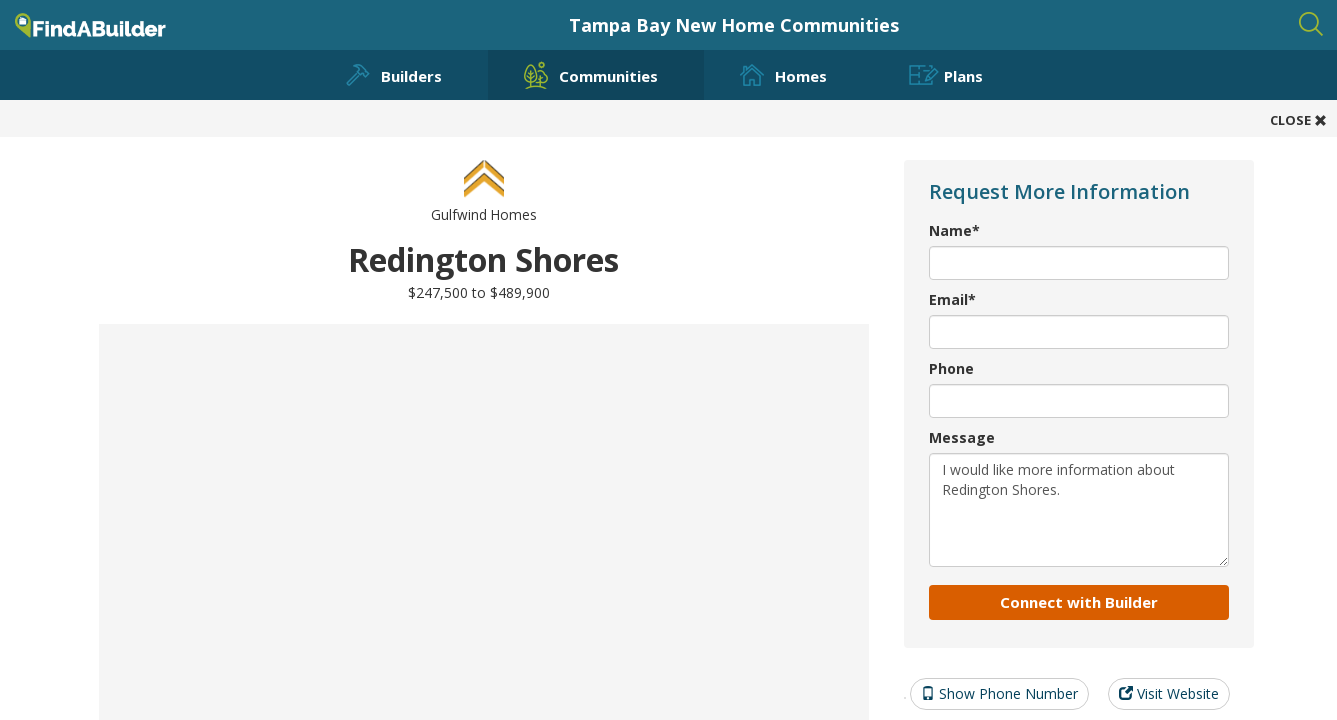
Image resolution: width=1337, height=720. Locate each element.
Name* (954, 230)
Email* (952, 299)
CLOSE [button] (1298, 120)
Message (962, 437)
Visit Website (1169, 693)
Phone (951, 368)
